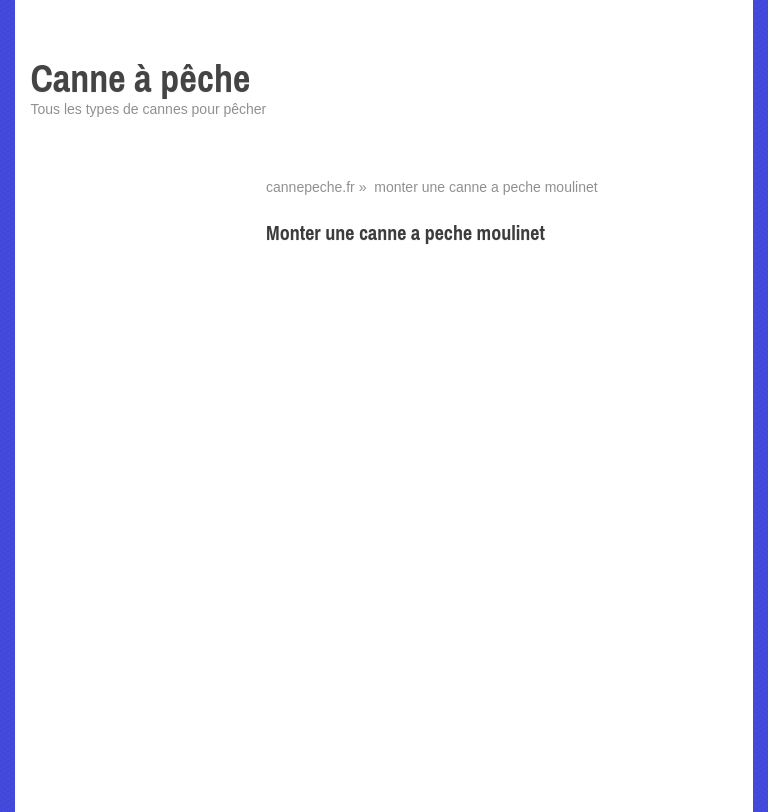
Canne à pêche (140, 78)
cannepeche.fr (310, 187)
